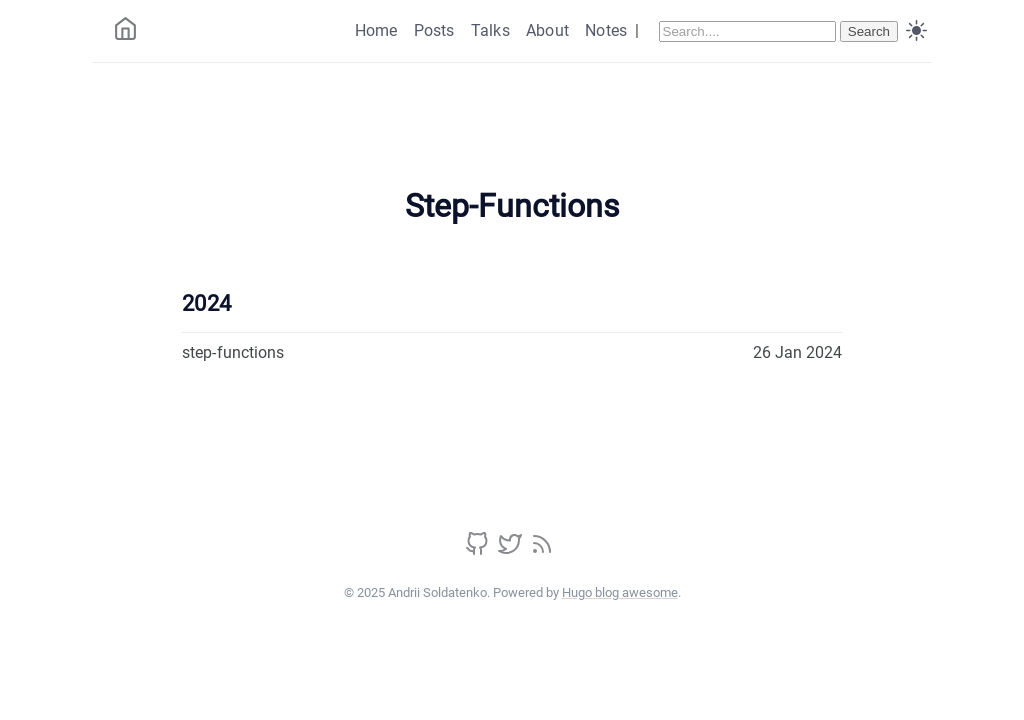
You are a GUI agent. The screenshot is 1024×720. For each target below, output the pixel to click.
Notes (606, 30)
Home (376, 30)
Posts (434, 30)
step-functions (233, 352)
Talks (490, 30)
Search (869, 31)
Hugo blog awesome (620, 592)
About (547, 30)
